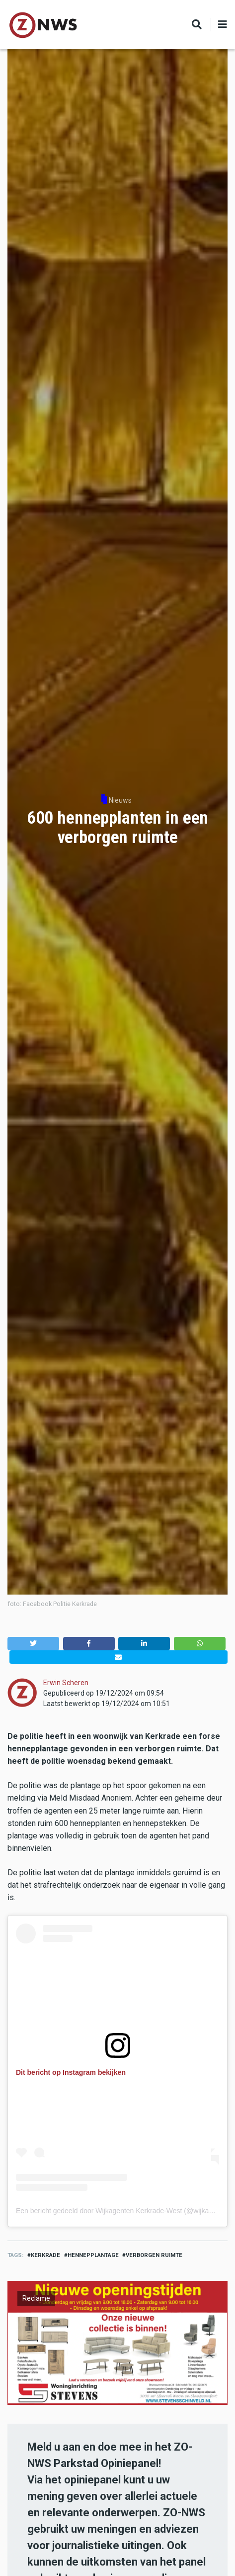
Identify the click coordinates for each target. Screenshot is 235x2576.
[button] (33, 1643)
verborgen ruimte (154, 2255)
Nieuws (120, 800)
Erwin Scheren (65, 1683)
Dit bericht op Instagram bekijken (71, 2072)
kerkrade (45, 2255)
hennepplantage (93, 2255)
